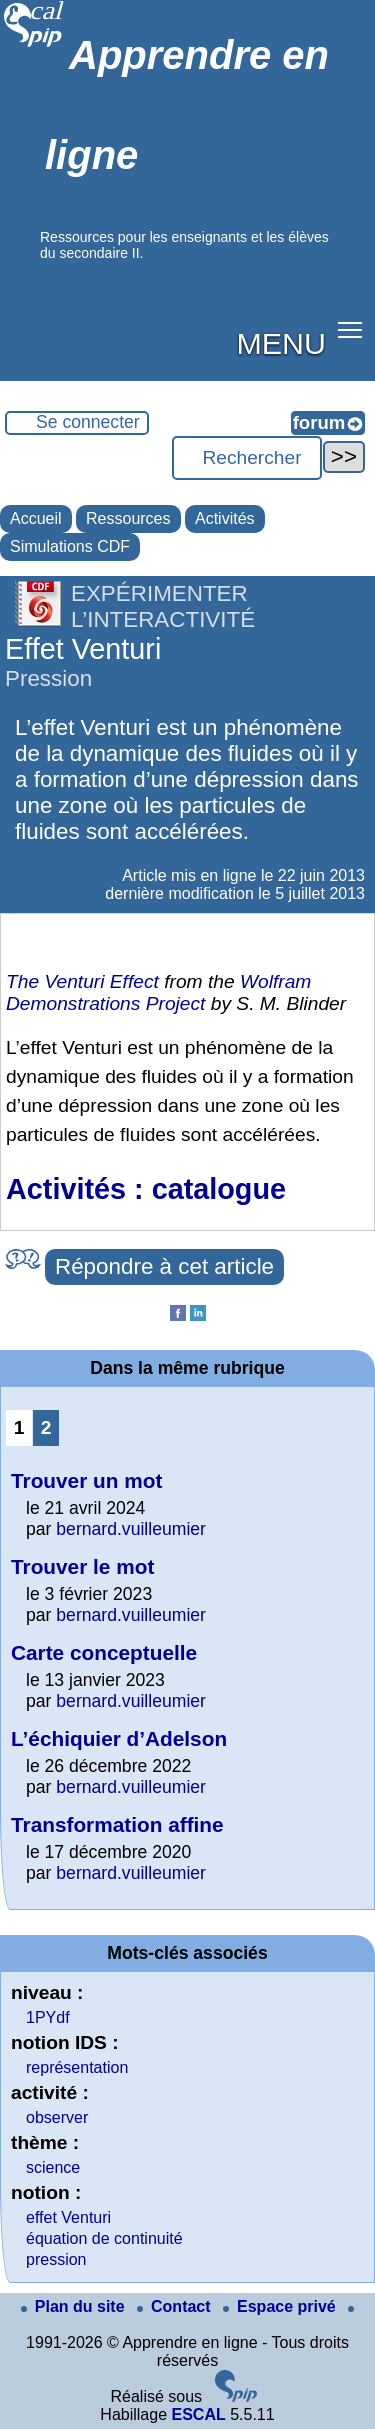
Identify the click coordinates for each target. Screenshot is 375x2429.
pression (56, 2259)
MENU (281, 343)
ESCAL (198, 2414)
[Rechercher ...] (247, 458)
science (53, 2167)
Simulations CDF (70, 546)
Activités (225, 518)
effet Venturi (68, 2217)
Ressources (128, 518)
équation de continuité (104, 2238)
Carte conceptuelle (104, 1652)
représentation (77, 2067)
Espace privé (281, 2306)
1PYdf (48, 2017)
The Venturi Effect (82, 981)
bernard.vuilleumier (131, 1529)
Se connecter (88, 422)
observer (57, 2117)
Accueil (36, 518)
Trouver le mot (82, 1566)
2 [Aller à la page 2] (46, 1427)
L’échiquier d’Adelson (119, 1738)
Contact (176, 2306)
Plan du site (75, 2306)
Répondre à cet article (164, 1266)
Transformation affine (117, 1824)
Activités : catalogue (146, 1189)
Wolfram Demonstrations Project (158, 992)
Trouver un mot (86, 1480)
